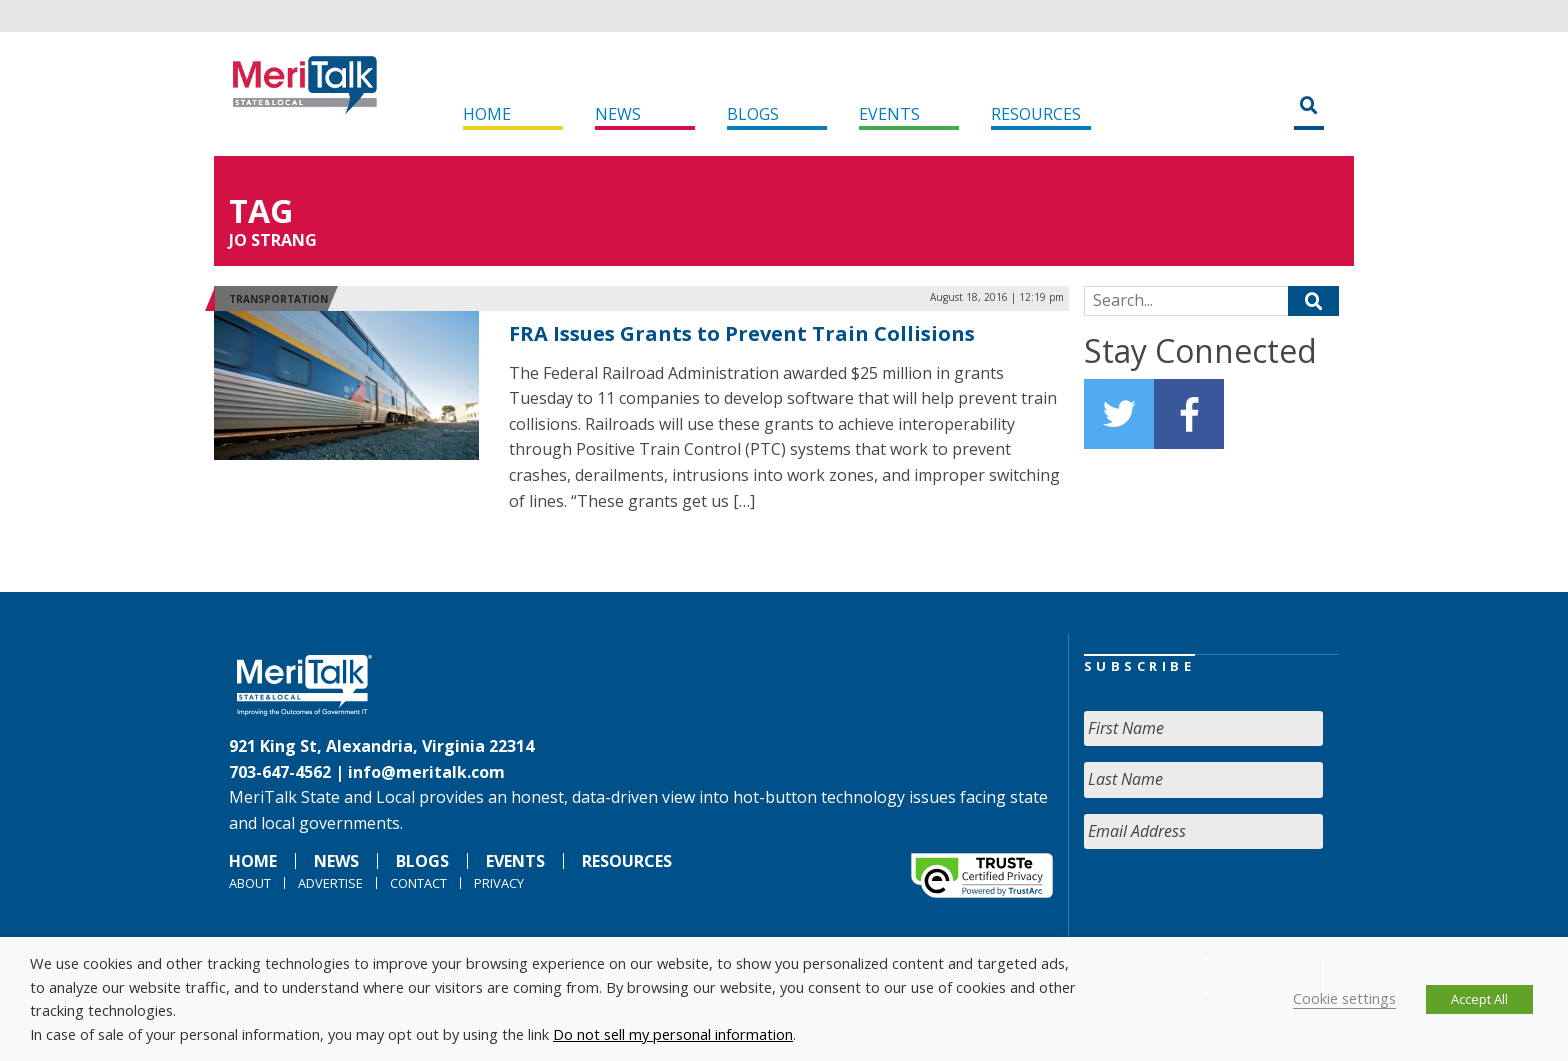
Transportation (278, 299)
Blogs (753, 114)
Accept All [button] (1479, 999)
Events (889, 114)
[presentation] (1236, 904)
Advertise (330, 883)
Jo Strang (273, 240)
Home (487, 114)
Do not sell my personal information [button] (673, 1034)
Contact (418, 883)
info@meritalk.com (426, 772)
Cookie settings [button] (1344, 998)
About (250, 883)
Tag (261, 210)
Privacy (499, 883)
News (618, 114)
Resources (1036, 114)
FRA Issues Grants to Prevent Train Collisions (742, 333)
